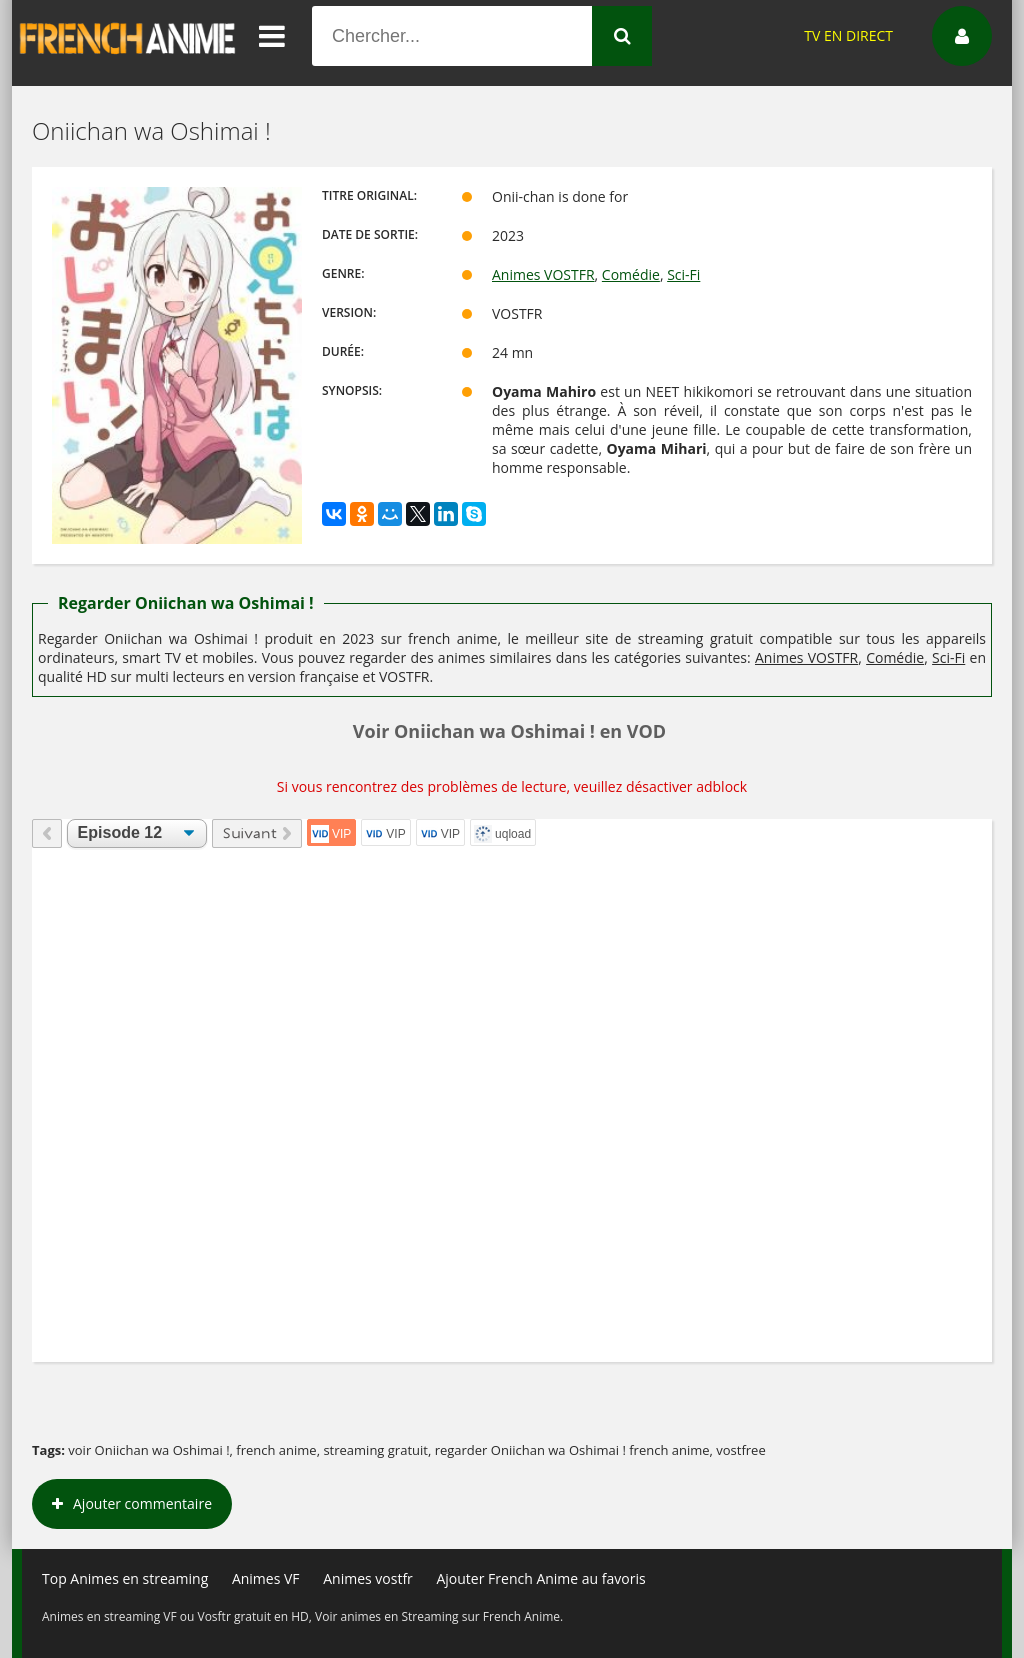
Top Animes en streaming (125, 1578)
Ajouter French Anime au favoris (540, 1578)
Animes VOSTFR (543, 274)
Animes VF (266, 1578)
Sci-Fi (683, 274)
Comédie (631, 274)
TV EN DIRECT (848, 35)
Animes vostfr (368, 1578)
